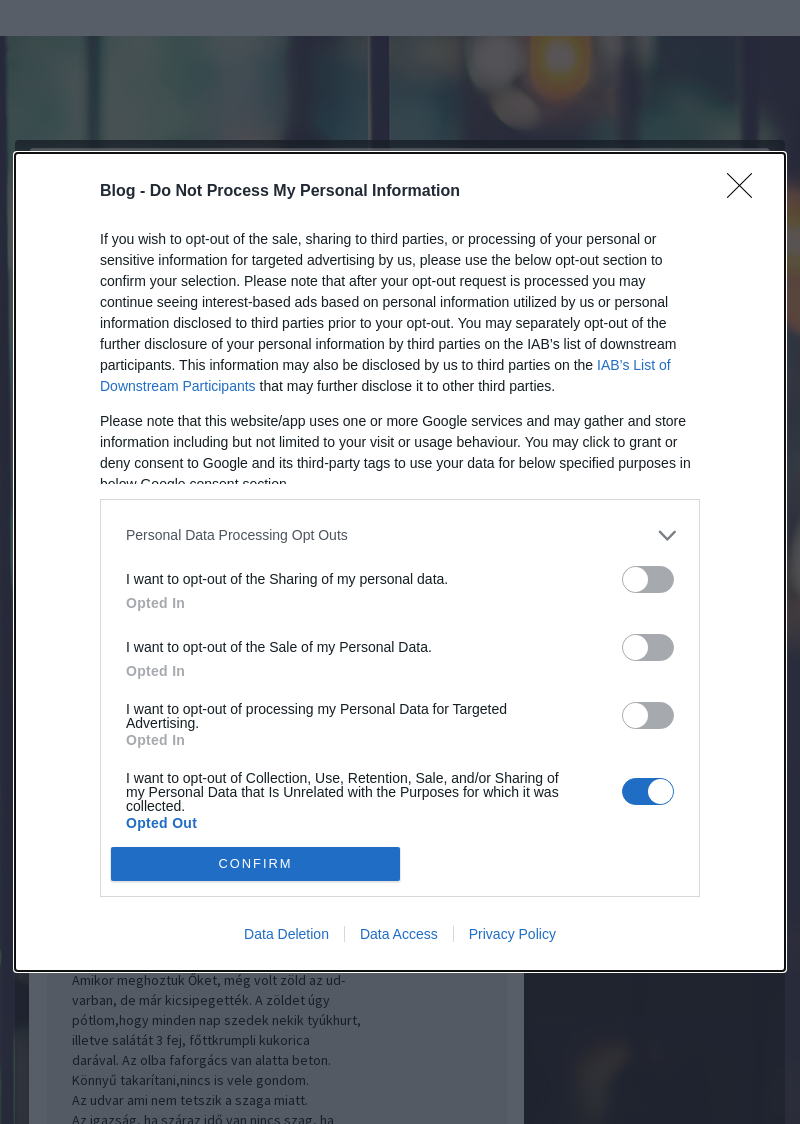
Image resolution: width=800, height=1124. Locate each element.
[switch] (648, 579)
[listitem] (400, 535)
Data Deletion (286, 934)
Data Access (399, 934)
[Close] (746, 192)
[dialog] (400, 562)
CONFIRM (255, 864)
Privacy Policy (512, 934)
